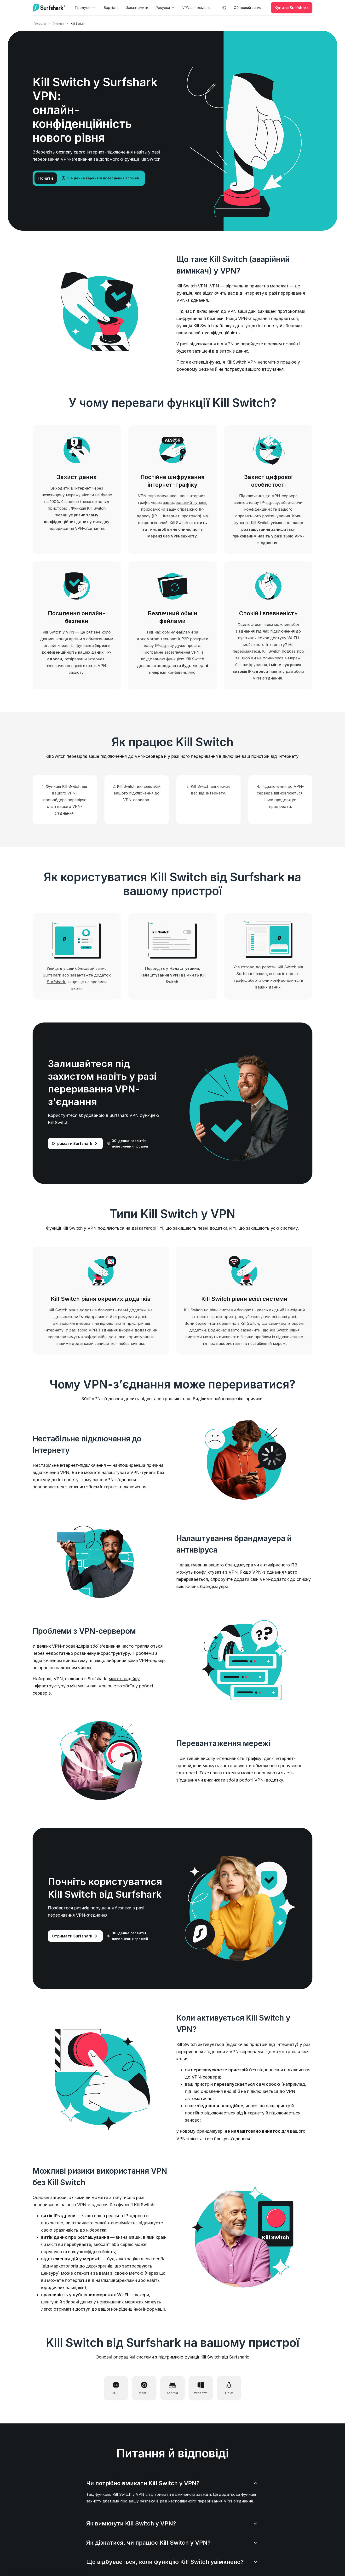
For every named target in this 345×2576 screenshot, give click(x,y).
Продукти (85, 8)
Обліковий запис (247, 8)
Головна (40, 23)
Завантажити (137, 8)
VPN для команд (196, 8)
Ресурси (165, 8)
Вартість (111, 8)
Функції (58, 23)
